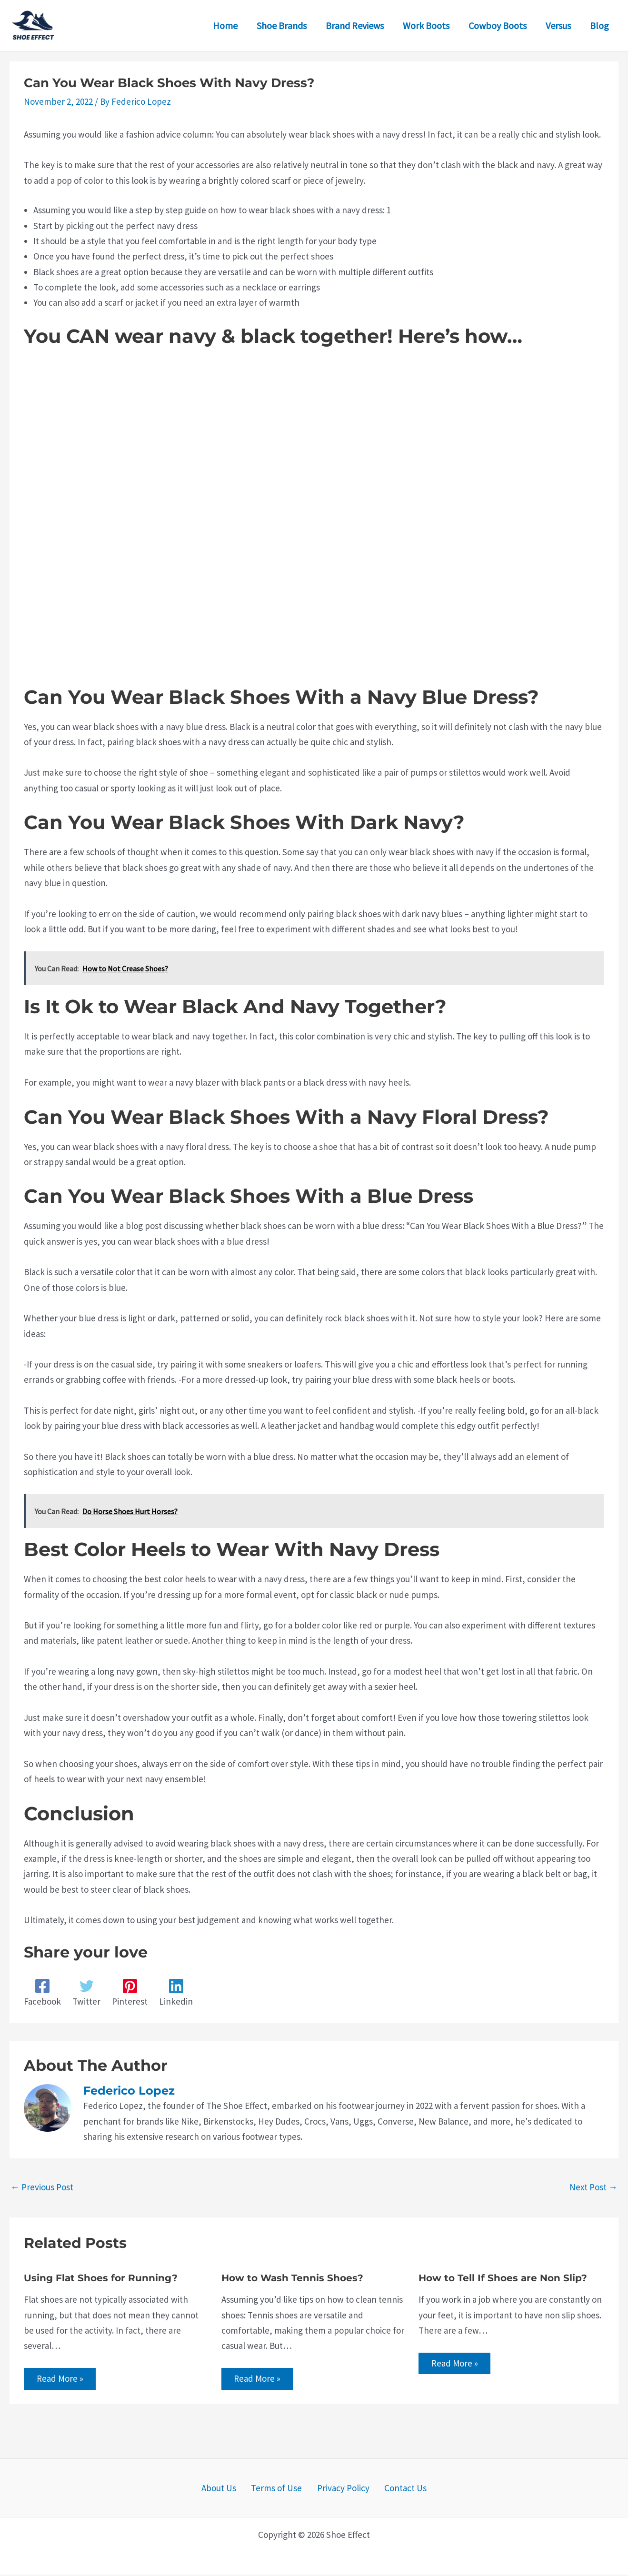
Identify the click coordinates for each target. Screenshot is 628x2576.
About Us (227, 2489)
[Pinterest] (130, 1993)
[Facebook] (42, 1993)
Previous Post (41, 2187)
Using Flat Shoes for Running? (101, 2278)
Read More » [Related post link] (61, 2379)
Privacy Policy (340, 2489)
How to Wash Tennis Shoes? (292, 2278)
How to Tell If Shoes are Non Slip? (503, 2278)
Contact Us (397, 2489)
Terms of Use (279, 2489)
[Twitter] (86, 1993)
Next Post (593, 2187)
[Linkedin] (176, 1993)
